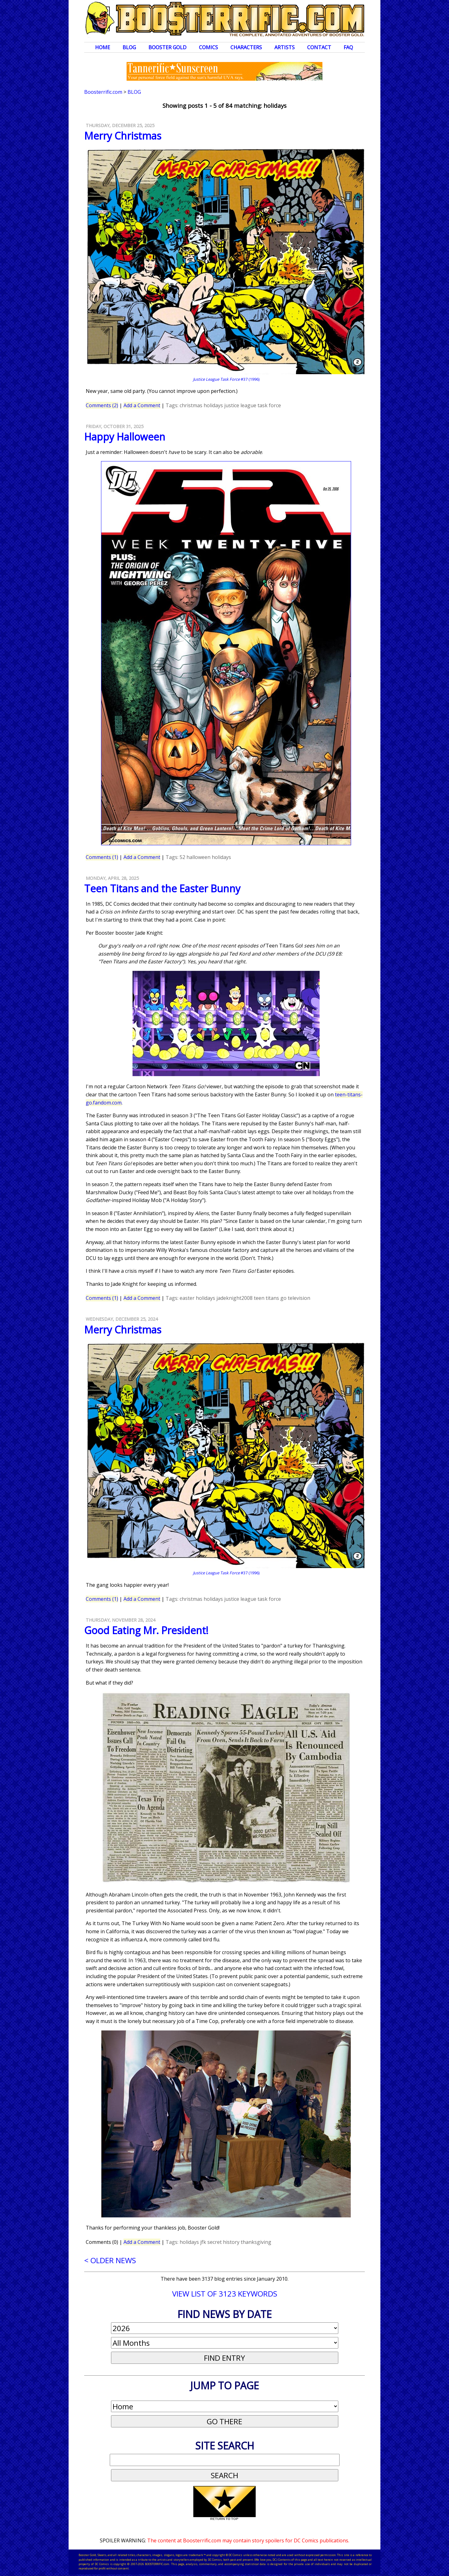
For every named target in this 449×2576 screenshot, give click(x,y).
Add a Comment (141, 405)
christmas (191, 405)
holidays (213, 405)
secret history (223, 2242)
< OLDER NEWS (110, 2260)
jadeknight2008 (234, 1298)
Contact (319, 47)
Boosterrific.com (103, 91)
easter (187, 1298)
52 (182, 857)
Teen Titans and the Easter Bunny (162, 888)
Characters (246, 47)
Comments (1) (102, 857)
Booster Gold (167, 47)
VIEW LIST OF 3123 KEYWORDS (224, 2293)
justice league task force (252, 405)
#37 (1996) (226, 379)
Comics (208, 47)
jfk (203, 2242)
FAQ (348, 47)
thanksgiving (256, 2242)
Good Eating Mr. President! (146, 1630)
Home (102, 47)
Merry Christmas (122, 135)
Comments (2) (102, 405)
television (299, 1298)
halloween (198, 857)
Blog (129, 47)
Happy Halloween (124, 436)
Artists (284, 47)
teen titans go (270, 1298)
